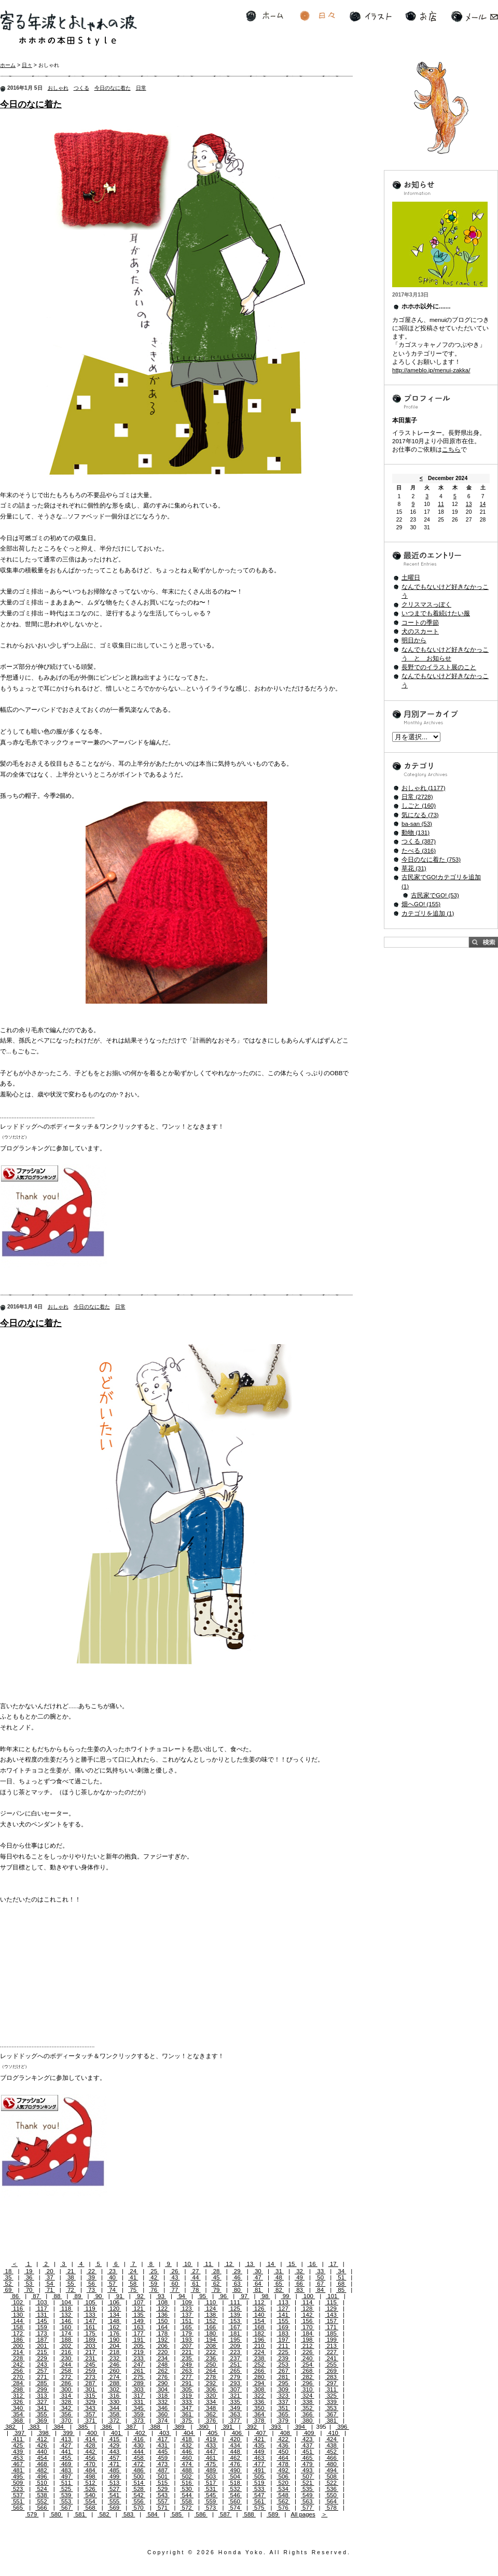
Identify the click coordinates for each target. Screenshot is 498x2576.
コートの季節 (420, 623)
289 (138, 2383)
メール (474, 16)
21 (71, 2271)
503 (211, 2476)
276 (163, 2377)
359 (138, 2414)
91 (120, 2296)
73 (91, 2290)
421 (259, 2439)
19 (29, 2271)
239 (283, 2358)
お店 (420, 16)
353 (331, 2408)
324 (307, 2395)
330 (114, 2402)
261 (138, 2371)
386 (107, 2427)
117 (42, 2308)
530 (186, 2489)
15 (291, 2264)
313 (42, 2395)
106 (114, 2302)
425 (18, 2445)
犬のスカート (420, 631)
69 (8, 2290)
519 (259, 2483)
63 (237, 2284)
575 (259, 2507)
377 (235, 2420)
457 (114, 2458)
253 (283, 2364)
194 (211, 2339)
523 (18, 2489)
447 (211, 2451)
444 (138, 2451)
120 (114, 2308)
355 (42, 2414)
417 (163, 2439)
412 (42, 2439)
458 (138, 2458)
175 (90, 2333)
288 (114, 2383)
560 (235, 2501)
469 (66, 2464)
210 (259, 2346)
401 (116, 2433)
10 (187, 2264)
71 (50, 2290)
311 (331, 2389)
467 (18, 2464)
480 (331, 2464)
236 (211, 2358)
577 (307, 2507)
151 (186, 2321)
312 (18, 2395)
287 (90, 2383)
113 (283, 2302)
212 (307, 2346)
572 (186, 2507)
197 (283, 2339)
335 (235, 2402)
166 (211, 2327)
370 (66, 2420)
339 (331, 2402)
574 (235, 2507)
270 (18, 2377)
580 (56, 2514)
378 (259, 2420)
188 (66, 2339)
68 (341, 2284)
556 (138, 2501)
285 (42, 2383)
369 (42, 2420)
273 (90, 2377)
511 (66, 2483)
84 (320, 2290)
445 (163, 2451)
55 (71, 2284)
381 (331, 2420)
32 (300, 2271)
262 (163, 2371)
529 (163, 2489)
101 (332, 2296)
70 (29, 2290)
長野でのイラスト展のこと (439, 667)
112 (259, 2302)
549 (307, 2495)
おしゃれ (58, 88)
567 (66, 2507)
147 (90, 2321)
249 (186, 2364)
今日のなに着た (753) (431, 859)
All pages (302, 2514)
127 (283, 2308)
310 (307, 2389)
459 (163, 2458)
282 (307, 2377)
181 (235, 2333)
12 (229, 2264)
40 (112, 2277)
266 (259, 2371)
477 (259, 2464)
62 (217, 2284)
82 (279, 2290)
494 (331, 2470)
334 (211, 2402)
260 (114, 2371)
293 (235, 2383)
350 (259, 2408)
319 (186, 2395)
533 (259, 2489)
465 (307, 2458)
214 (18, 2352)
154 (259, 2321)
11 (208, 2264)
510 (42, 2483)
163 (138, 2327)
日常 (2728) (417, 797)
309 (283, 2389)
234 (163, 2358)
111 (235, 2302)
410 (333, 2433)
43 (174, 2277)
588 (249, 2514)
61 (195, 2284)
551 (18, 2501)
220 (163, 2352)
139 (235, 2315)
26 (174, 2271)
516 (186, 2483)
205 (138, 2346)
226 (307, 2352)
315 (90, 2395)
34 (341, 2271)
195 (235, 2339)
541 (114, 2495)
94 (182, 2296)
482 (42, 2470)
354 (18, 2414)
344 (114, 2408)
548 (283, 2495)
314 (66, 2395)
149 (138, 2321)
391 (227, 2427)
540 (90, 2495)
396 (342, 2427)
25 (154, 2271)
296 (307, 2383)
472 (138, 2464)
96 (223, 2296)
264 (211, 2371)
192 (163, 2339)
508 (331, 2476)
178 (163, 2333)
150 (163, 2321)
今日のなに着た (112, 88)
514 (138, 2483)
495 (18, 2476)
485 (114, 2470)
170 (307, 2327)
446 (186, 2451)
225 (283, 2352)
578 (331, 2507)
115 (331, 2302)
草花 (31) (414, 868)
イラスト (371, 16)
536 (331, 2489)
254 (307, 2364)
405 (212, 2433)
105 (90, 2302)
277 (186, 2377)
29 (237, 2271)
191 (138, 2339)
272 (66, 2377)
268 (307, 2371)
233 (138, 2358)
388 (155, 2427)
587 (225, 2514)
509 (18, 2483)
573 (211, 2507)
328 (66, 2402)
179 (186, 2333)
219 (138, 2352)
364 (259, 2414)
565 (18, 2507)
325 (331, 2395)
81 (258, 2290)
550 (331, 2495)
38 (71, 2277)
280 (259, 2377)
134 (114, 2315)
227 (331, 2352)
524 (42, 2489)
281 (283, 2377)
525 (66, 2489)
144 (18, 2321)
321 (235, 2395)
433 (211, 2445)
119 (90, 2308)
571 (163, 2507)
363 (235, 2414)
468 (42, 2464)
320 (211, 2395)
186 (18, 2339)
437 (307, 2445)
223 (235, 2352)
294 (259, 2383)
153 (235, 2321)
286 (66, 2383)
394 (300, 2427)
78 (195, 2290)
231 (90, 2358)
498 (90, 2476)
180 (211, 2333)
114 (307, 2302)
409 (309, 2433)
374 (163, 2420)
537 (18, 2495)
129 (331, 2308)
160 (66, 2327)
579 (32, 2514)
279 (235, 2377)
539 (66, 2495)
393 (276, 2427)
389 (179, 2427)
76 (154, 2290)
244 (66, 2364)
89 (77, 2296)
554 (90, 2501)
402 (140, 2433)
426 (42, 2445)
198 (307, 2339)
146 (66, 2321)
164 (163, 2327)
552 (42, 2501)
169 (283, 2327)
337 (283, 2402)
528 (138, 2489)
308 (259, 2389)
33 (320, 2271)
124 (211, 2308)
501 (163, 2476)
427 (66, 2445)
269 (331, 2371)
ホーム (264, 16)
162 (114, 2327)
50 (320, 2277)
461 (211, 2458)
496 (42, 2476)
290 (163, 2383)
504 (235, 2476)
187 (42, 2339)
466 (331, 2458)
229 (42, 2358)
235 (186, 2358)
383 (35, 2427)
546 (235, 2495)
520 (283, 2483)
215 (42, 2352)
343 (90, 2408)
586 (201, 2514)
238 (259, 2358)
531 (211, 2489)
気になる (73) (420, 815)
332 (163, 2402)
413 (66, 2439)
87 (36, 2296)
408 (285, 2433)
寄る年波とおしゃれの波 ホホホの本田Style (68, 28)
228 (18, 2358)
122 (163, 2308)
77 (174, 2290)
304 (163, 2389)
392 (251, 2427)
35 (8, 2277)
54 (50, 2284)
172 (18, 2333)
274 (114, 2377)
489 (211, 2470)
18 (8, 2271)
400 (92, 2433)
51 (341, 2277)
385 (83, 2427)
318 (163, 2395)
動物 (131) (416, 832)
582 (104, 2514)
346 (163, 2408)
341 (42, 2408)
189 (90, 2339)
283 (331, 2377)
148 (114, 2321)
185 (331, 2333)
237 (235, 2358)
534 (283, 2489)
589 (273, 2514)
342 (66, 2408)
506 (283, 2476)
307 (235, 2389)
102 (18, 2302)
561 (259, 2501)
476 (235, 2464)
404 (188, 2433)
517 (211, 2483)
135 (138, 2315)
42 (154, 2277)
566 (42, 2507)
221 (186, 2352)
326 (18, 2402)
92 (140, 2296)
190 (114, 2339)
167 (235, 2327)
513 (114, 2483)
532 (235, 2489)
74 (112, 2290)
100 (308, 2296)
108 (163, 2302)
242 (18, 2364)
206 (163, 2346)
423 (307, 2439)
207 (186, 2346)
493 (307, 2470)
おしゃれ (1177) (424, 788)
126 (259, 2308)
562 (283, 2501)
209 (235, 2346)
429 (114, 2445)
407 (261, 2433)
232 (114, 2358)
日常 (141, 88)
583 (128, 2514)
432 (186, 2445)
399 (68, 2433)
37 (50, 2277)
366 (307, 2414)
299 (42, 2389)
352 (307, 2408)
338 (307, 2402)
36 (29, 2277)
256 (18, 2371)
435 (259, 2445)
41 (133, 2277)
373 (138, 2420)
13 (250, 2264)
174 (66, 2333)
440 (42, 2451)
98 (265, 2296)
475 (211, 2464)
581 (80, 2514)
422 (283, 2439)
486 (138, 2470)
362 (211, 2414)
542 (138, 2495)
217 (90, 2352)
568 (90, 2507)
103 (42, 2302)
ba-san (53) (417, 824)
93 (161, 2296)
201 (42, 2346)
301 (90, 2389)
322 (259, 2395)
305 (186, 2389)
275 (138, 2377)
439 (18, 2451)
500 (138, 2476)
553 (66, 2501)
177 (138, 2333)
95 (203, 2296)
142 (307, 2315)
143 (331, 2315)
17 (333, 2264)
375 (186, 2420)
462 (235, 2458)
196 (259, 2339)
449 (259, 2451)
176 (114, 2333)
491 (259, 2470)
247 (138, 2364)
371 (90, 2420)
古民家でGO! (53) (435, 895)
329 (90, 2402)
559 (211, 2501)
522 (331, 2483)
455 (66, 2458)
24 (133, 2271)
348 (211, 2408)
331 (138, 2402)
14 (270, 2264)
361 (186, 2414)
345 (138, 2408)
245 (90, 2364)
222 (211, 2352)
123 (186, 2308)
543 (163, 2495)
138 (211, 2315)
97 (244, 2296)
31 (279, 2271)
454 (42, 2458)
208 (211, 2346)
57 (112, 2284)
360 (163, 2414)
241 (331, 2358)
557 (163, 2501)
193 (186, 2339)
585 (177, 2514)
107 (138, 2302)
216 (66, 2352)
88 (57, 2296)
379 (283, 2420)
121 (138, 2308)
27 (195, 2271)
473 (163, 2464)
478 (283, 2464)
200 (18, 2346)
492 (283, 2470)
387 (131, 2427)
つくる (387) (419, 841)
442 (90, 2451)
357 (90, 2414)
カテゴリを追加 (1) (428, 913)
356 (66, 2414)
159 (42, 2327)
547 (259, 2495)
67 (320, 2284)
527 (114, 2489)
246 (114, 2364)
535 (307, 2489)
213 (331, 2346)
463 (259, 2458)
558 (186, 2501)
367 (331, 2414)
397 (19, 2433)
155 (283, 2321)
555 (114, 2501)
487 (163, 2470)
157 (331, 2321)
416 (138, 2439)
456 (90, 2458)
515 (163, 2483)
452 (331, 2451)
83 (300, 2290)
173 (42, 2333)
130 (18, 2315)
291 (186, 2383)
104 (66, 2302)
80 (237, 2290)
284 (18, 2383)
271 (42, 2377)
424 (331, 2439)
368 (18, 2420)
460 (186, 2458)
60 (174, 2284)
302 (114, 2389)
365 (283, 2414)
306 (211, 2389)
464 (283, 2458)
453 (18, 2458)
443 (114, 2451)
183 (283, 2333)
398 (43, 2433)
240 (307, 2358)
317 (138, 2395)
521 (307, 2483)
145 (42, 2321)
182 (259, 2333)
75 (133, 2290)
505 (259, 2476)
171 (331, 2327)
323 (283, 2395)
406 (236, 2433)
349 (235, 2408)
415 (114, 2439)
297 (331, 2383)
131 (42, 2315)
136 (163, 2315)
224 (259, 2352)
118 (66, 2308)
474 (186, 2464)
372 (114, 2420)
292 (211, 2383)
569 (114, 2507)
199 (331, 2339)
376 (211, 2420)
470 (90, 2464)
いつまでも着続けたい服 (436, 613)
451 (307, 2451)
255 (331, 2364)
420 (235, 2439)
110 (211, 2302)
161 (90, 2327)
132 (66, 2315)
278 (211, 2377)
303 (138, 2389)
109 (186, 2302)
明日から (414, 640)
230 (66, 2358)
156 (307, 2321)
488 (186, 2470)
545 (211, 2495)
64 (258, 2284)
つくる (81, 88)
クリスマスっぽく (426, 604)
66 (300, 2284)
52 (8, 2284)
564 (331, 2501)
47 (258, 2277)
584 (152, 2514)
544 (186, 2495)
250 (211, 2364)
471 (114, 2464)
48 (279, 2277)
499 (114, 2476)
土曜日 (411, 577)
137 (186, 2315)
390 (203, 2427)
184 (307, 2333)
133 (90, 2315)
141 (283, 2315)
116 (18, 2308)
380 (307, 2420)
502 (186, 2476)
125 (235, 2308)
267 (283, 2371)
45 (217, 2277)
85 (341, 2290)
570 (138, 2507)
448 (235, 2451)
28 (217, 2271)
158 (18, 2327)
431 (163, 2445)
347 (186, 2408)
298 (18, 2389)
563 (307, 2501)
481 (18, 2470)
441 (66, 2451)
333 (186, 2402)
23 (112, 2271)
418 (186, 2439)
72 (71, 2290)
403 (164, 2433)
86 (15, 2296)
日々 (317, 16)
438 (331, 2445)
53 (29, 2284)
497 (66, 2476)
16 (312, 2264)
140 (259, 2315)
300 (66, 2389)
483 (66, 2470)
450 (283, 2451)
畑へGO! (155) (421, 904)
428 (90, 2445)
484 (90, 2470)
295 (283, 2383)
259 (90, 2371)
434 (235, 2445)
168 (259, 2327)
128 (307, 2308)
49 (300, 2277)
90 (99, 2296)
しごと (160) (419, 806)
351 (283, 2408)
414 (90, 2439)
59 (154, 2284)
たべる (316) (419, 851)
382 (10, 2427)
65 (279, 2284)
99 (285, 2296)
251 (235, 2364)
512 (90, 2483)
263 (186, 2371)
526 (90, 2489)
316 (114, 2395)
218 (114, 2352)
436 (283, 2445)
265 (235, 2371)
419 (211, 2439)
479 (307, 2464)
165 (186, 2327)
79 (217, 2290)
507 (307, 2476)
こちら (451, 449)
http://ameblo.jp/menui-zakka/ (431, 370)
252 (259, 2364)
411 (18, 2439)
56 (91, 2284)
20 (50, 2271)
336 (259, 2402)
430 (138, 2445)
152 (211, 2321)
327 (42, 2402)
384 (58, 2427)
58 (133, 2284)
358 (114, 2414)
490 (235, 2470)
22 (91, 2271)
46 (237, 2277)
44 (195, 2277)
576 (283, 2507)
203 (90, 2346)
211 (283, 2346)
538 (42, 2495)
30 (258, 2271)
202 (66, 2346)
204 (114, 2346)
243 (42, 2364)
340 (18, 2408)
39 (91, 2277)
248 (163, 2364)
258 (66, 2371)
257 (42, 2371)
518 (235, 2483)
